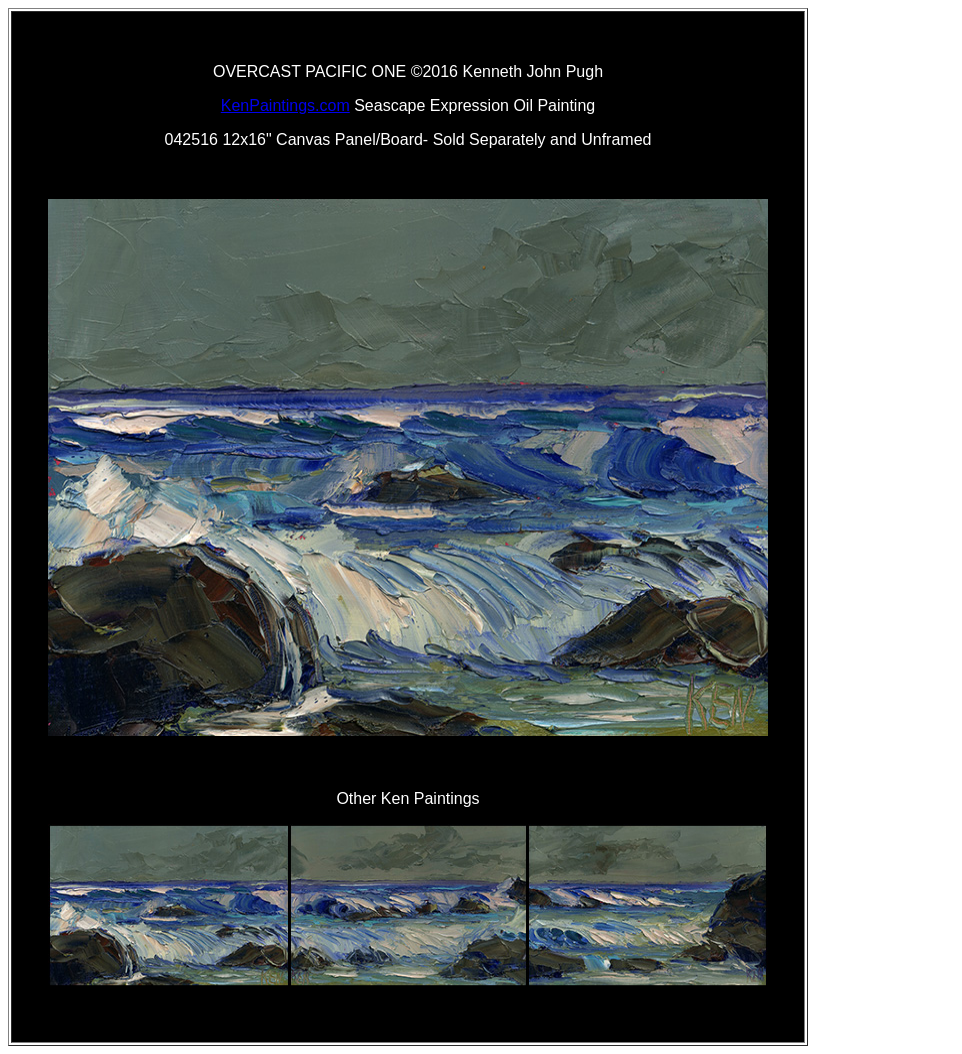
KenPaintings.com (285, 105)
